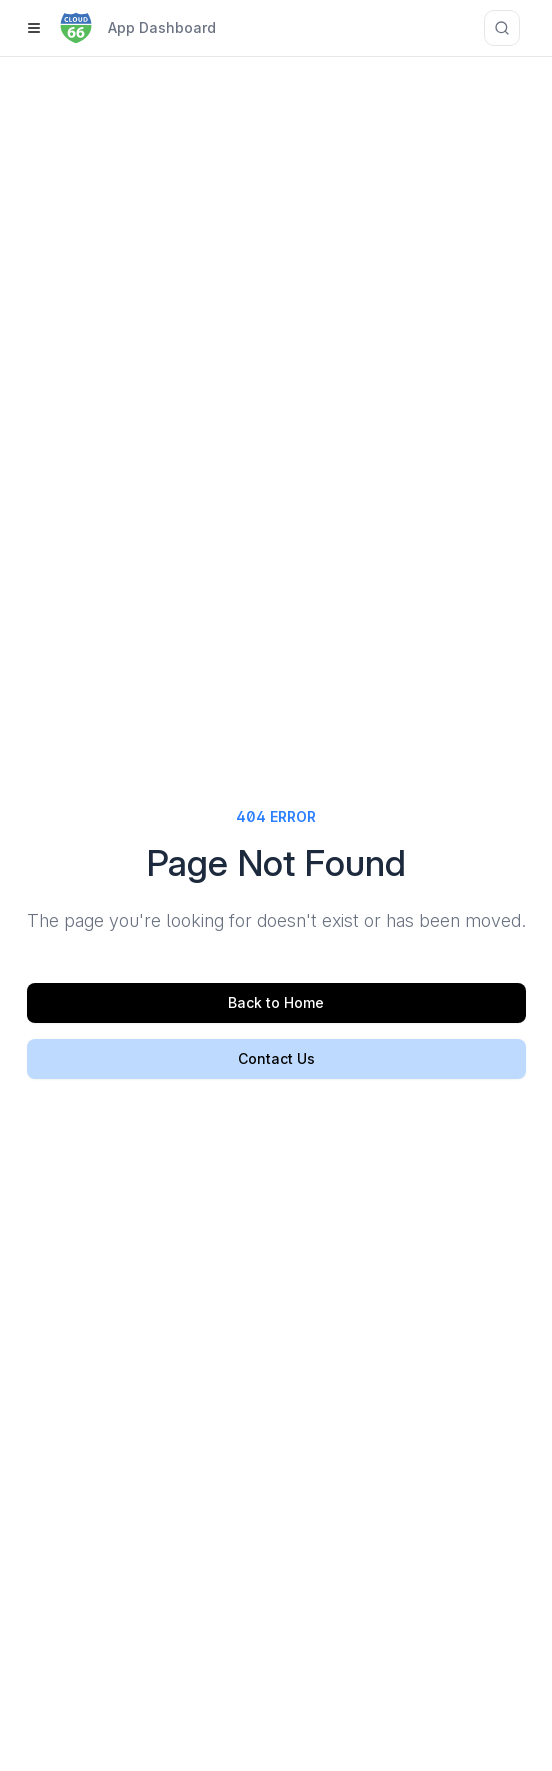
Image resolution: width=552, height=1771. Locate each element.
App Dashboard (162, 27)
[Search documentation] (502, 28)
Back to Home (276, 1002)
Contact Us (276, 1058)
